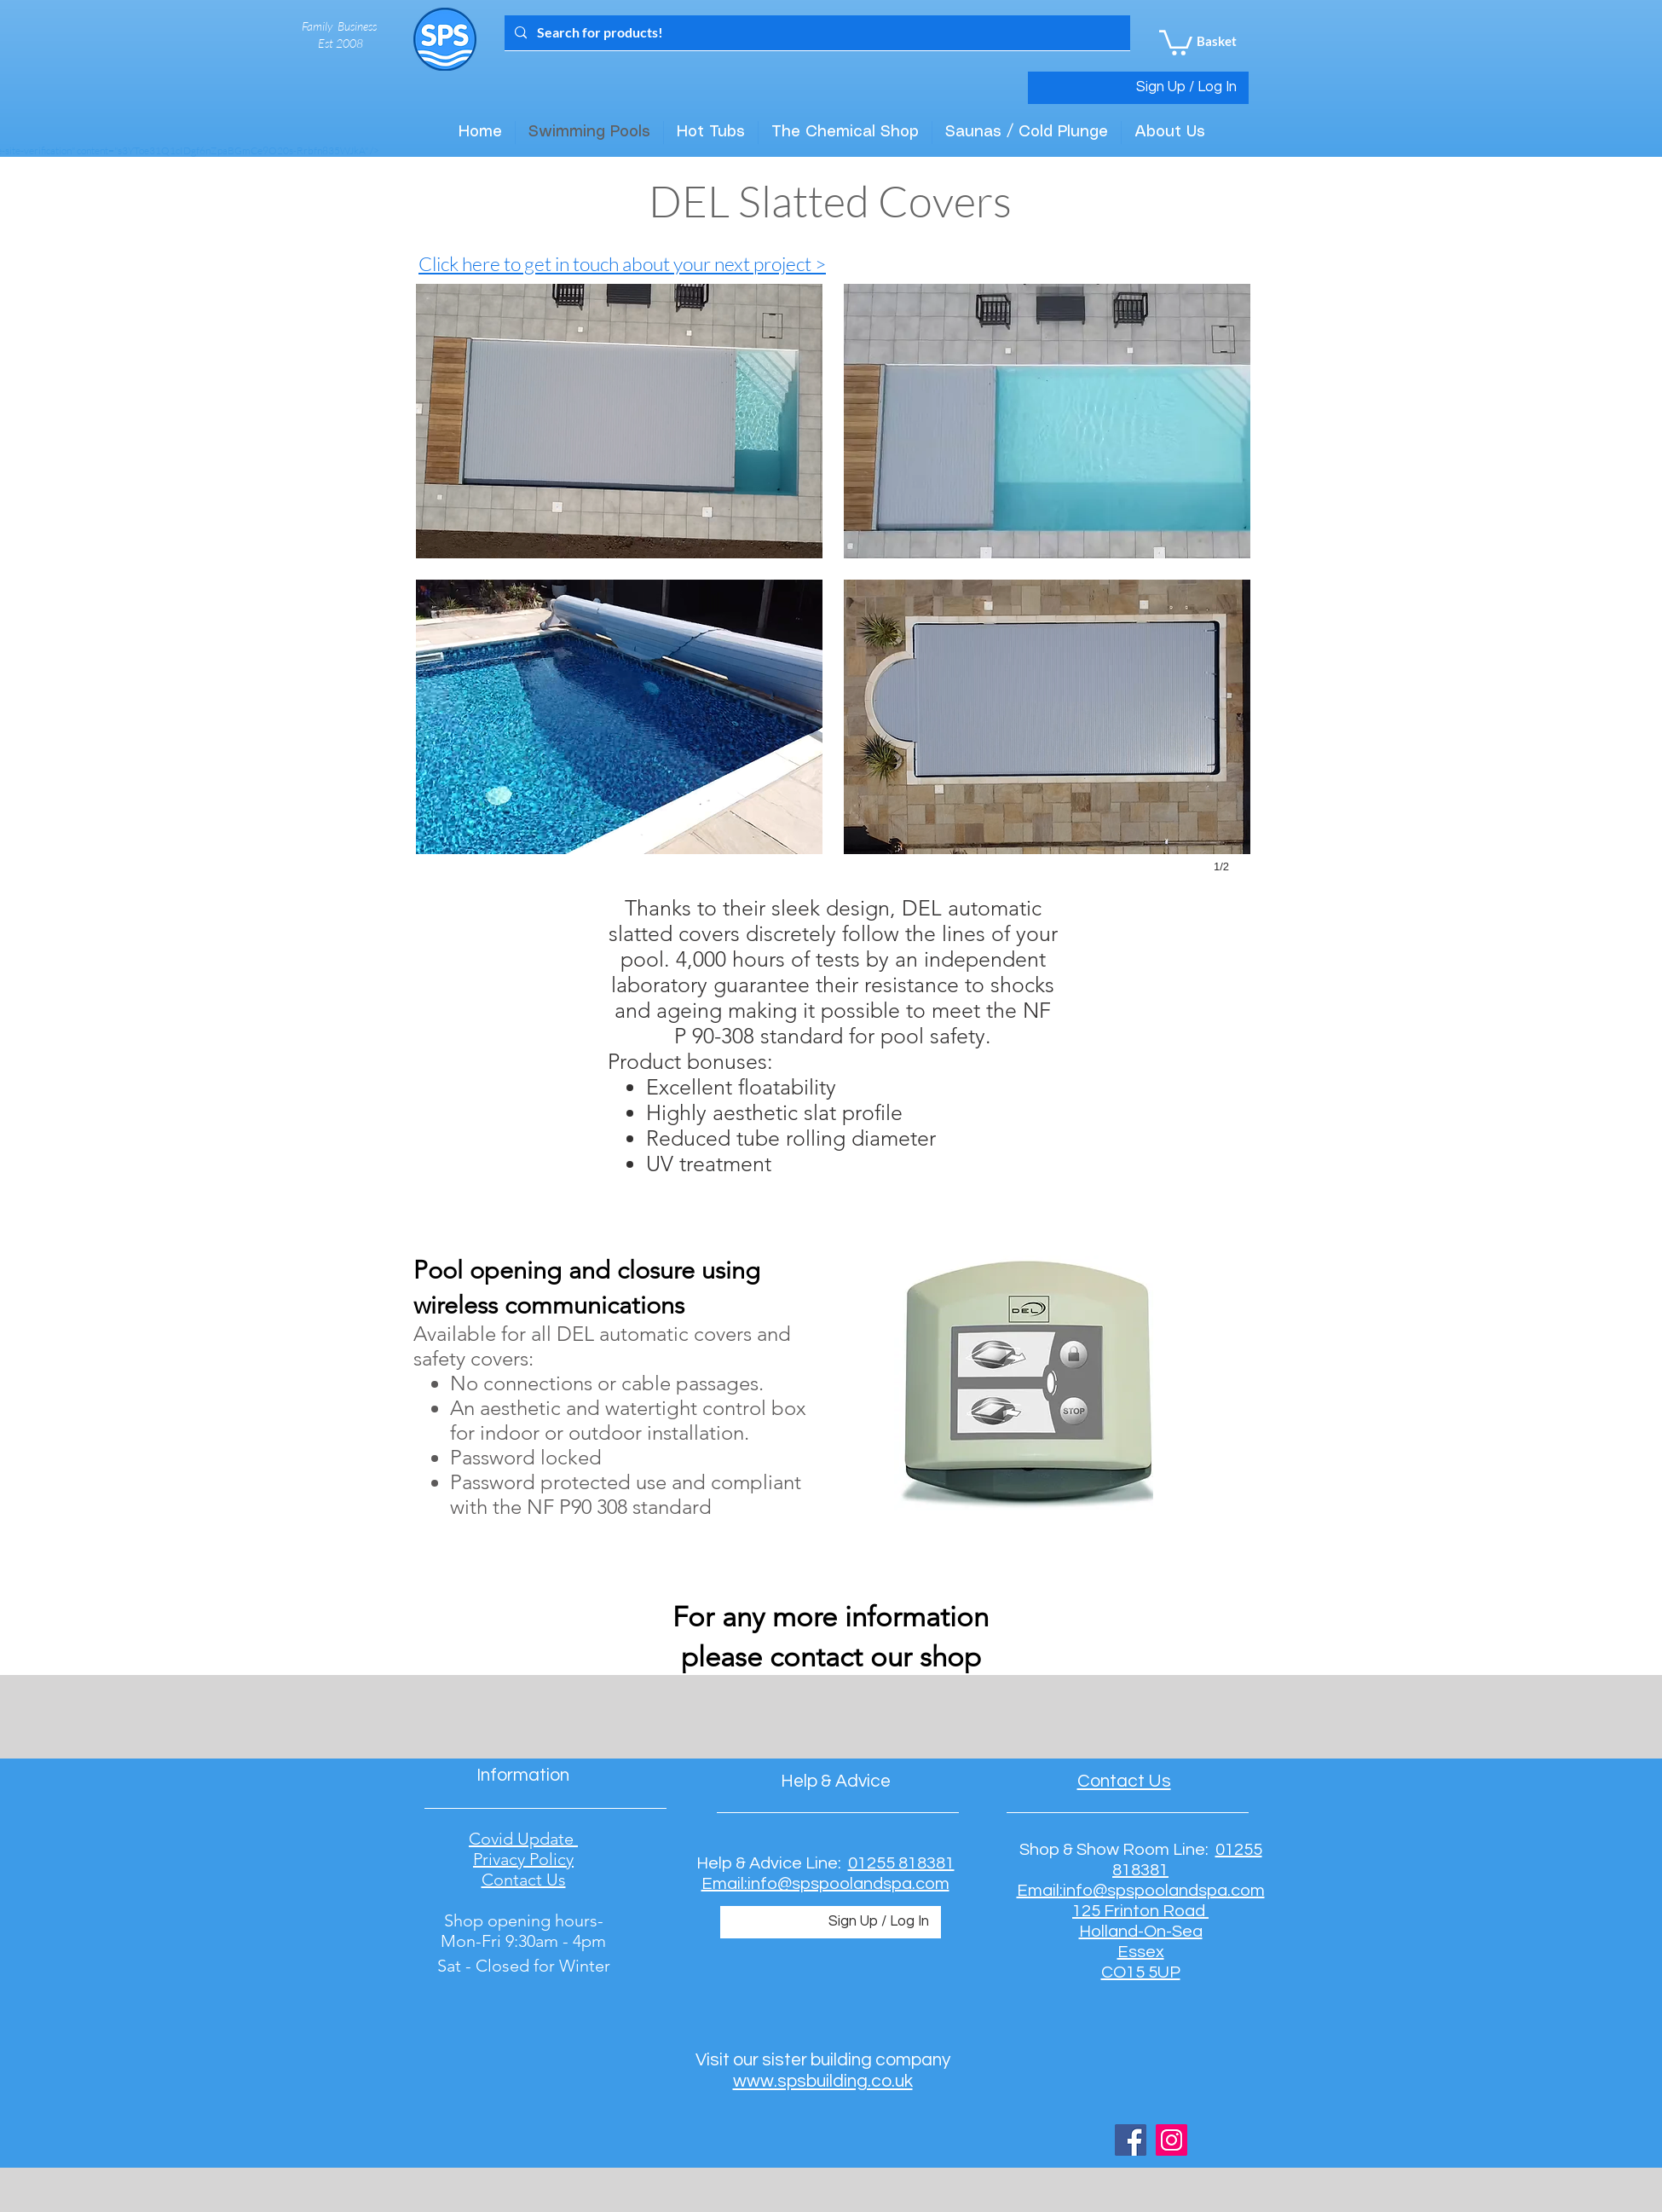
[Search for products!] (815, 32)
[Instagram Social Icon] (1171, 2140)
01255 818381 (901, 1863)
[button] (1175, 41)
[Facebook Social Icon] (1130, 2140)
